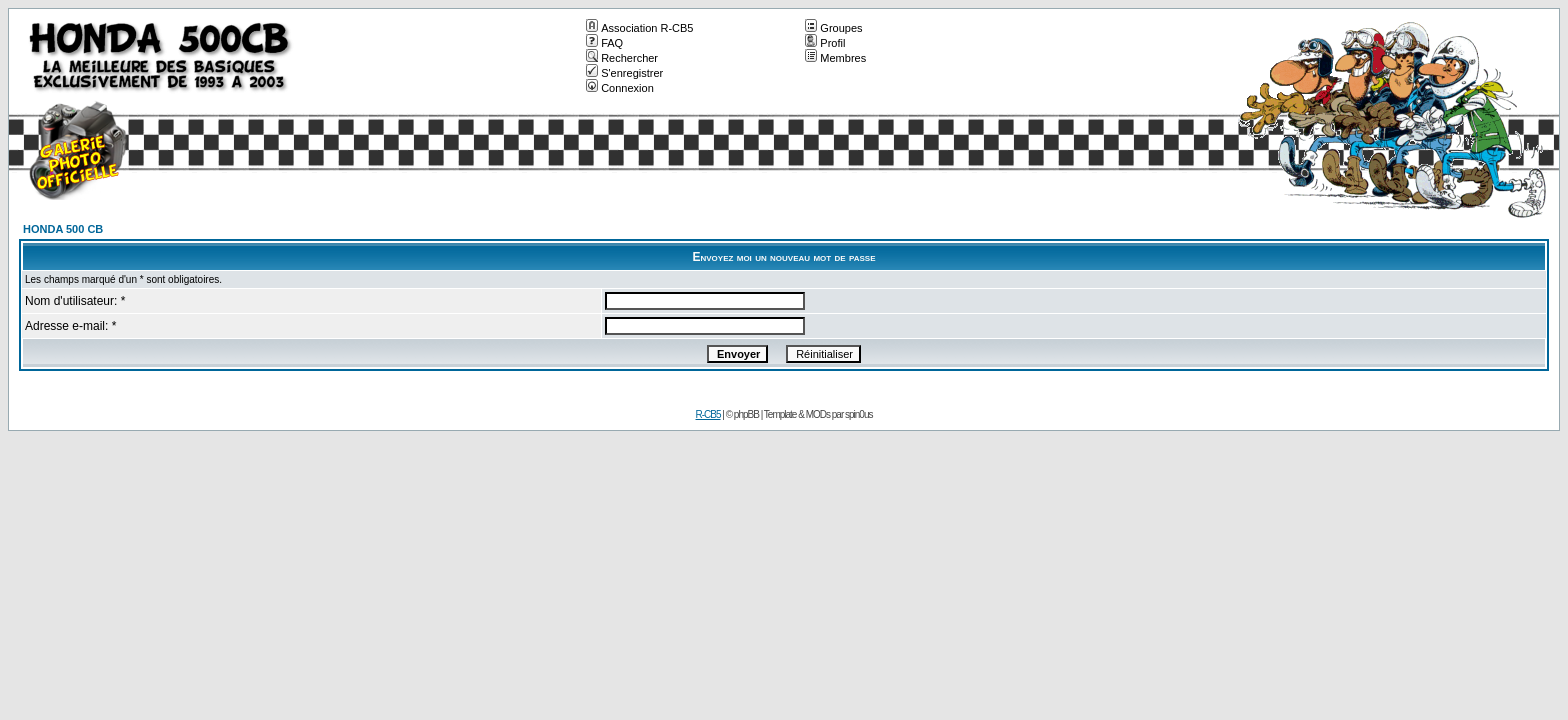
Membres (835, 58)
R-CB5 (708, 414)
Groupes (833, 28)
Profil (825, 43)
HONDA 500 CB (63, 229)
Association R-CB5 (639, 28)
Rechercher (622, 58)
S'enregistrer (624, 73)
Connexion (620, 88)
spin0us (858, 414)
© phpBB (742, 414)
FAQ (604, 43)
